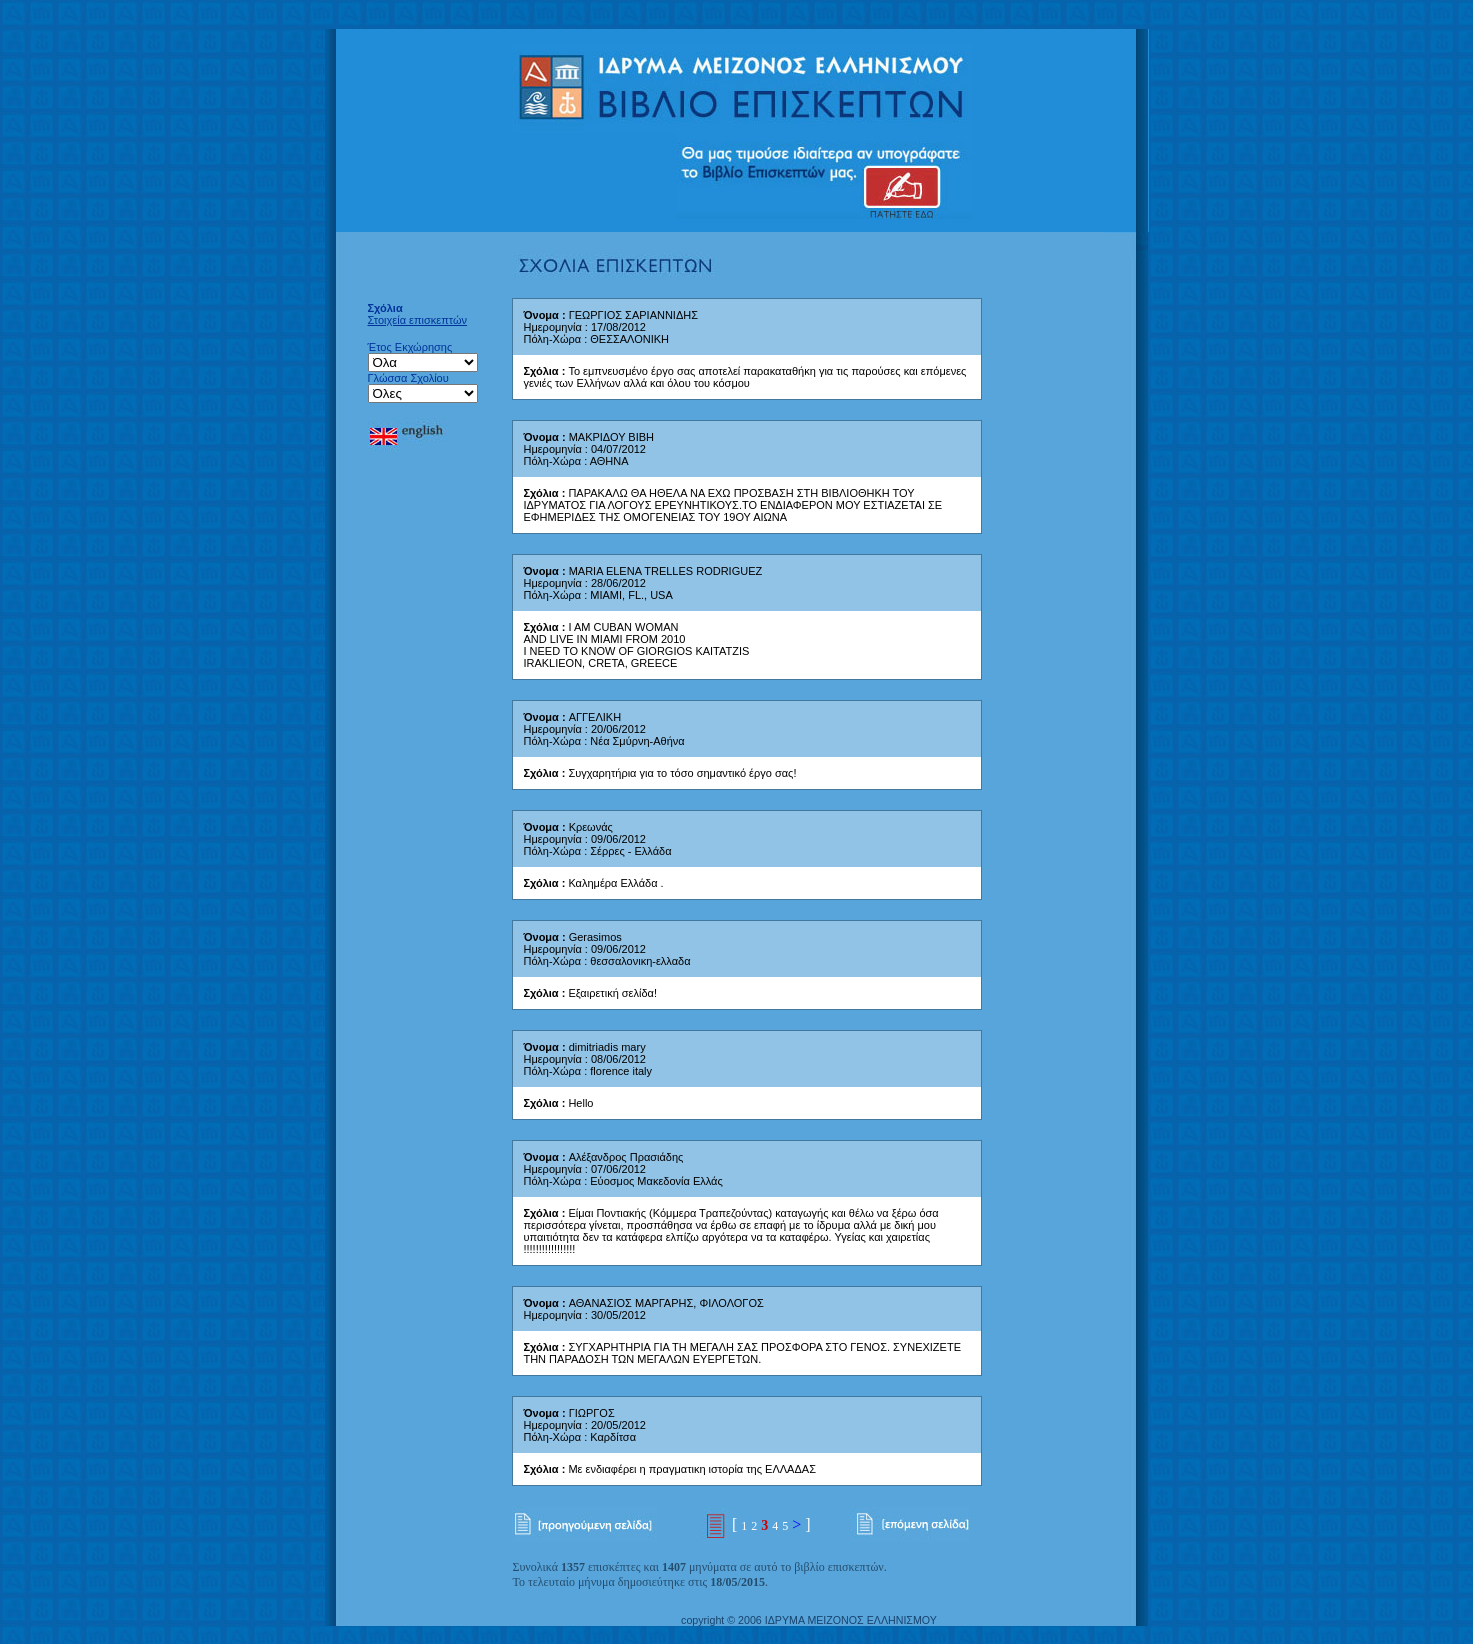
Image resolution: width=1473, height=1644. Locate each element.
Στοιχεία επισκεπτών (418, 320)
